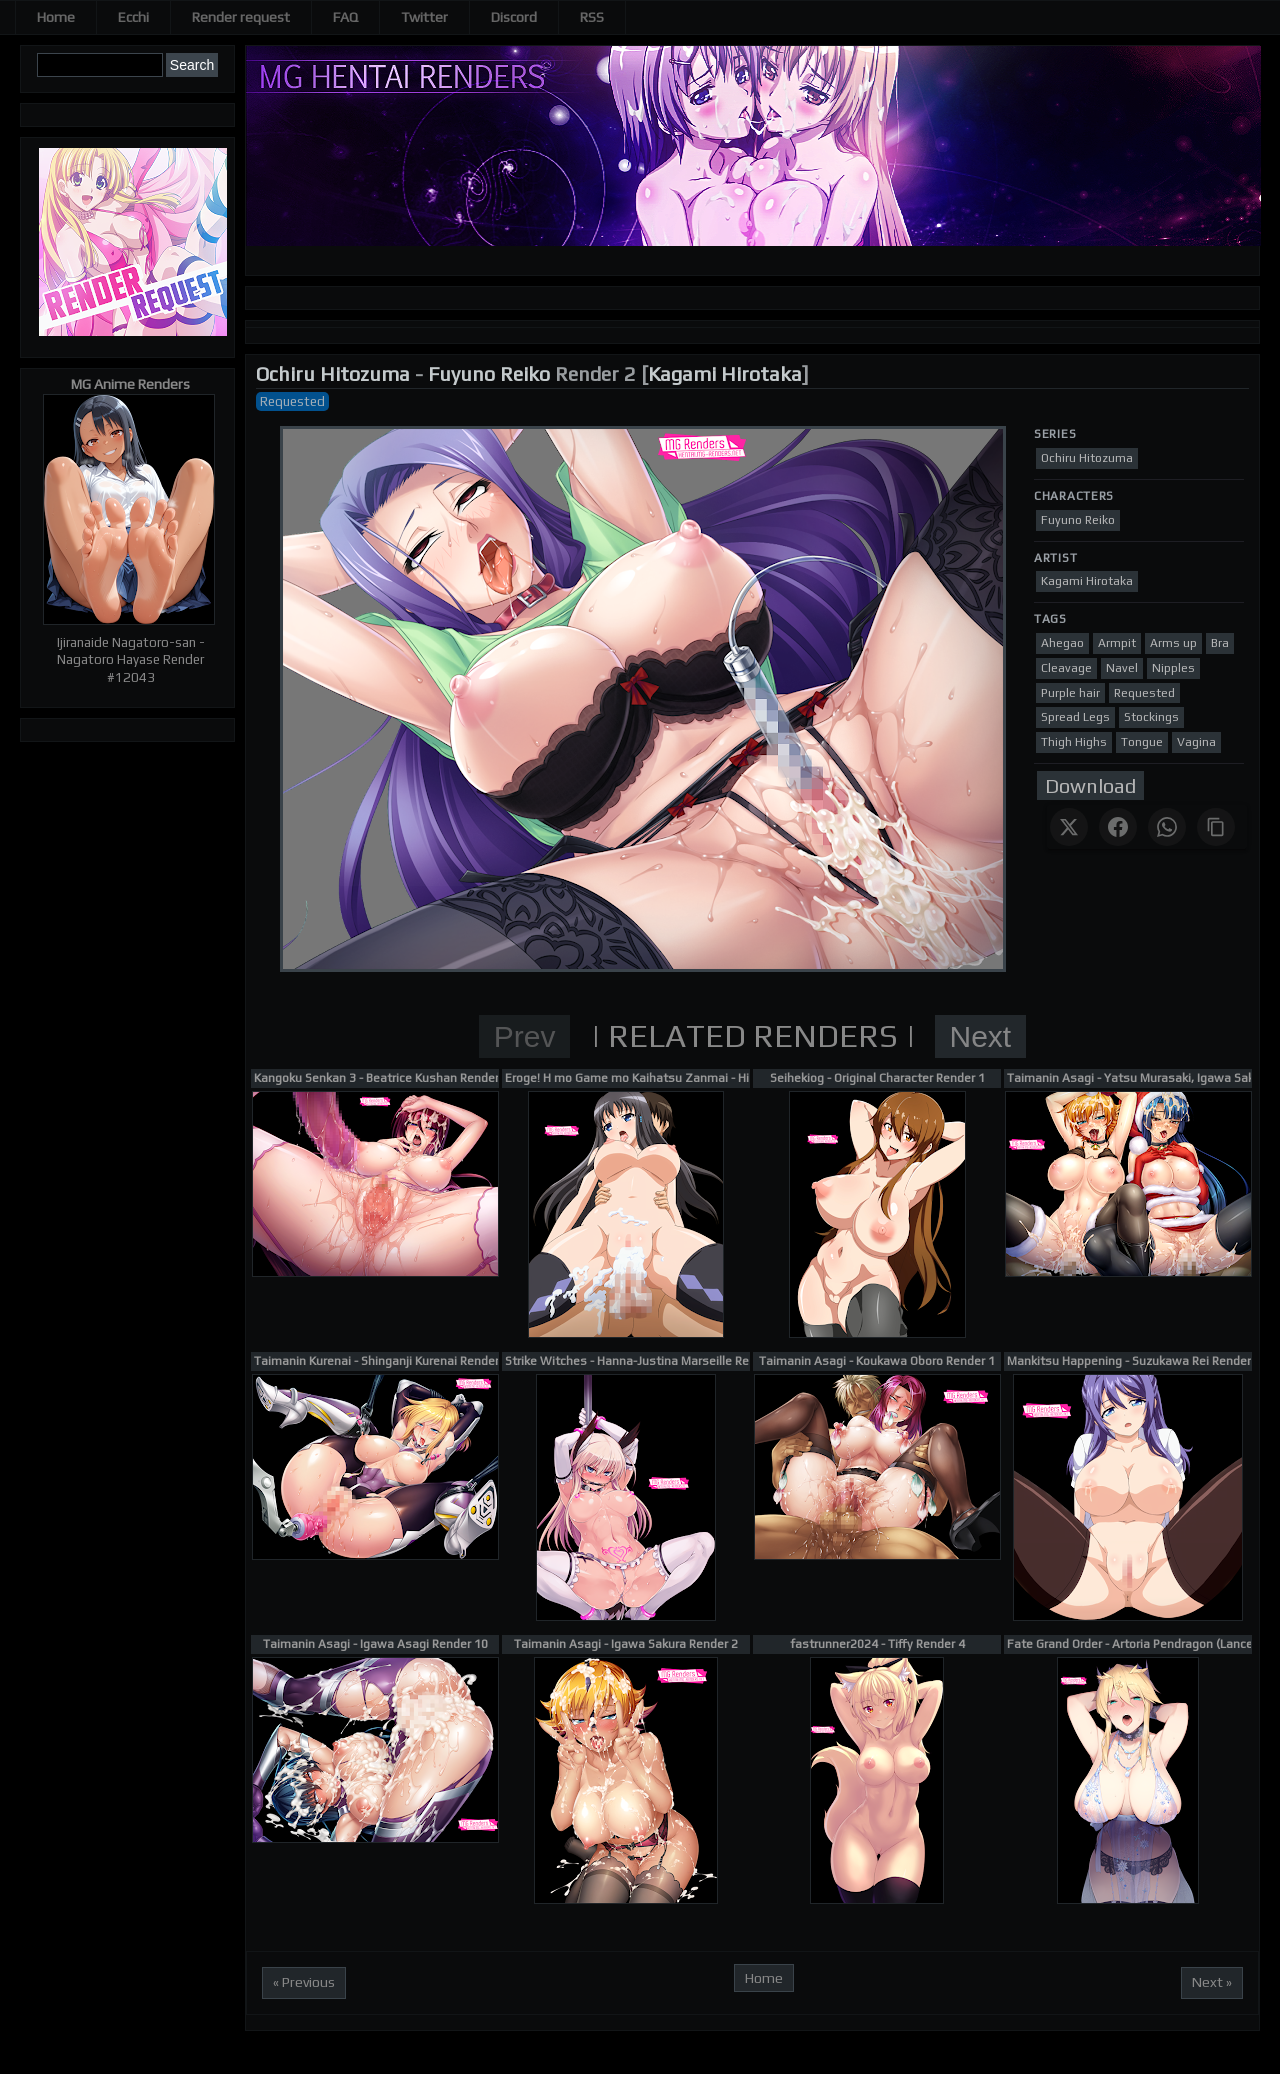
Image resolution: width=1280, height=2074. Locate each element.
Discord (514, 17)
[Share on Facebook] (1118, 827)
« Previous (304, 1982)
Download (1090, 785)
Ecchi (133, 17)
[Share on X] (1069, 827)
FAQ (345, 17)
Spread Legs (1075, 717)
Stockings (1151, 717)
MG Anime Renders (130, 384)
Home (56, 17)
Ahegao (1062, 643)
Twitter (424, 17)
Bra (1220, 643)
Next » (1212, 1982)
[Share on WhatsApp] (1167, 827)
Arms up (1173, 643)
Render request (241, 17)
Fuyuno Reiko (489, 373)
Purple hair (1070, 693)
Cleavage (1066, 668)
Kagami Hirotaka (725, 373)
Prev (525, 1036)
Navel (1122, 668)
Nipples (1173, 668)
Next (981, 1036)
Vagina (1196, 742)
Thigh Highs (1074, 742)
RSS (592, 17)
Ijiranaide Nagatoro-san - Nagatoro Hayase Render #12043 (131, 660)
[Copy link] (1216, 827)
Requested (292, 401)
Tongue (1142, 742)
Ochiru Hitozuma (333, 373)
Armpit (1117, 643)
